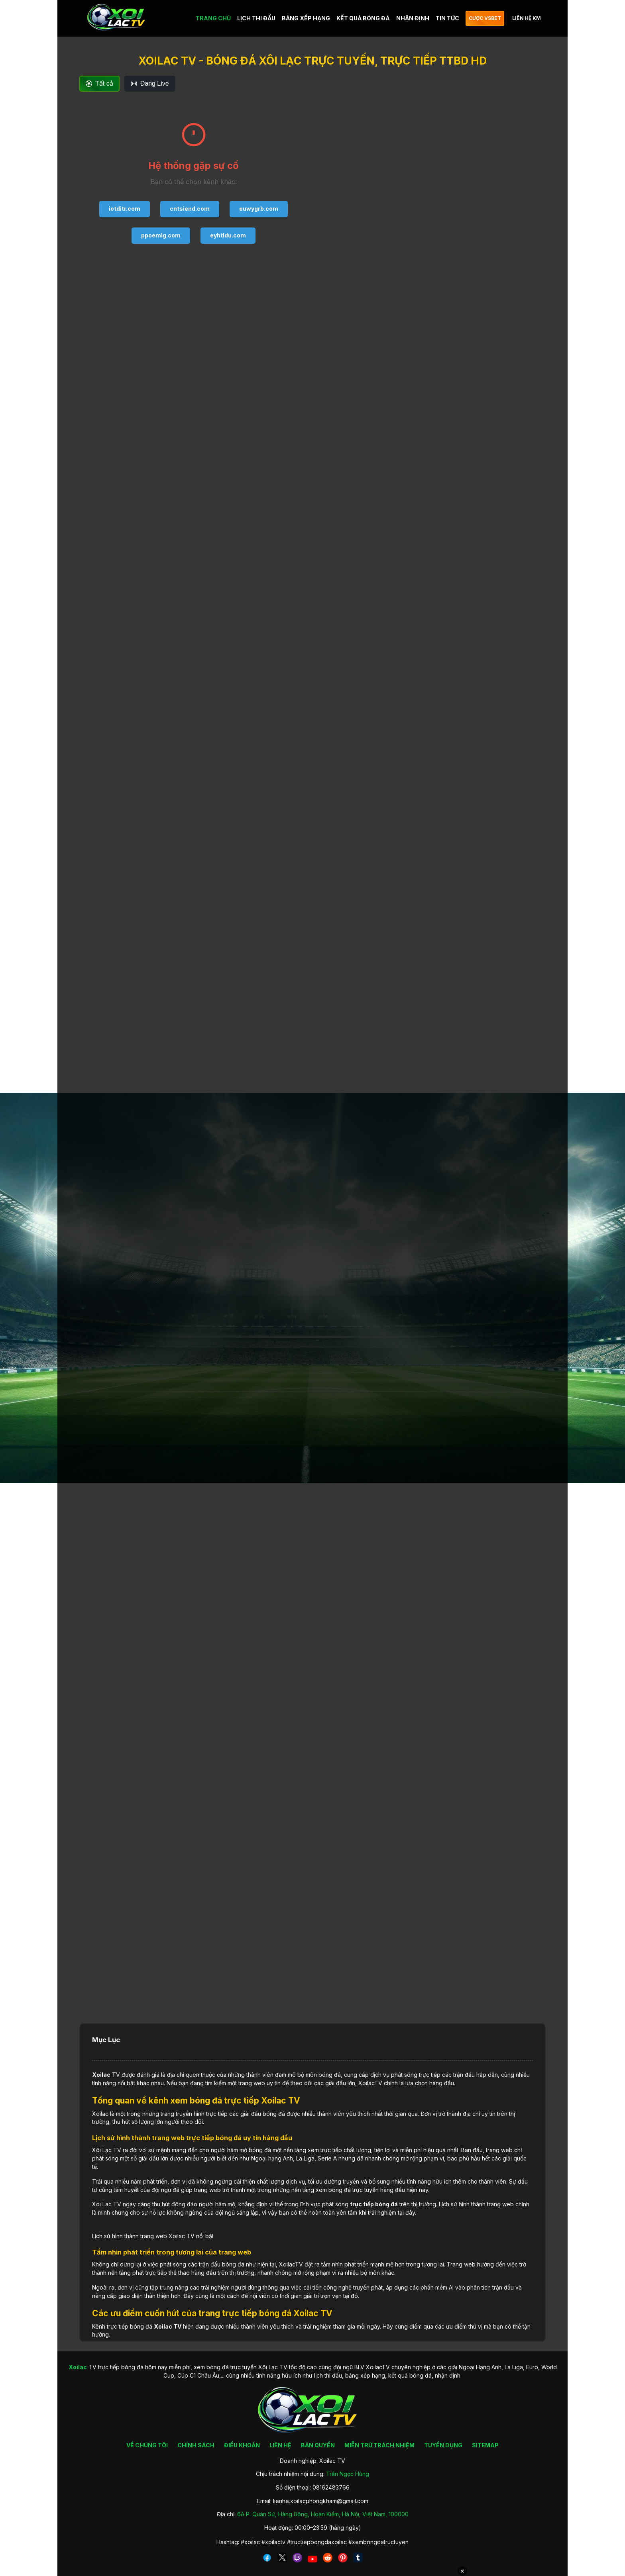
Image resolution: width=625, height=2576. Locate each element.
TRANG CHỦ (213, 18)
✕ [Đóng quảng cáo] (462, 2571)
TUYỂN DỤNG (443, 2445)
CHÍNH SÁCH (195, 2445)
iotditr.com (124, 208)
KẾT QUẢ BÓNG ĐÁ (363, 18)
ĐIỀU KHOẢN (242, 2445)
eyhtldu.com (228, 235)
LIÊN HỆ (280, 2445)
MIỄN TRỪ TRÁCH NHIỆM (379, 2445)
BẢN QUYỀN (318, 2445)
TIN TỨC (447, 18)
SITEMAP (485, 2445)
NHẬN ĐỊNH (412, 18)
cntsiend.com (190, 208)
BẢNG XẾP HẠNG (306, 18)
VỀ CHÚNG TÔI (147, 2445)
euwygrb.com (258, 208)
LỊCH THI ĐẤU (256, 18)
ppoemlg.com (161, 235)
